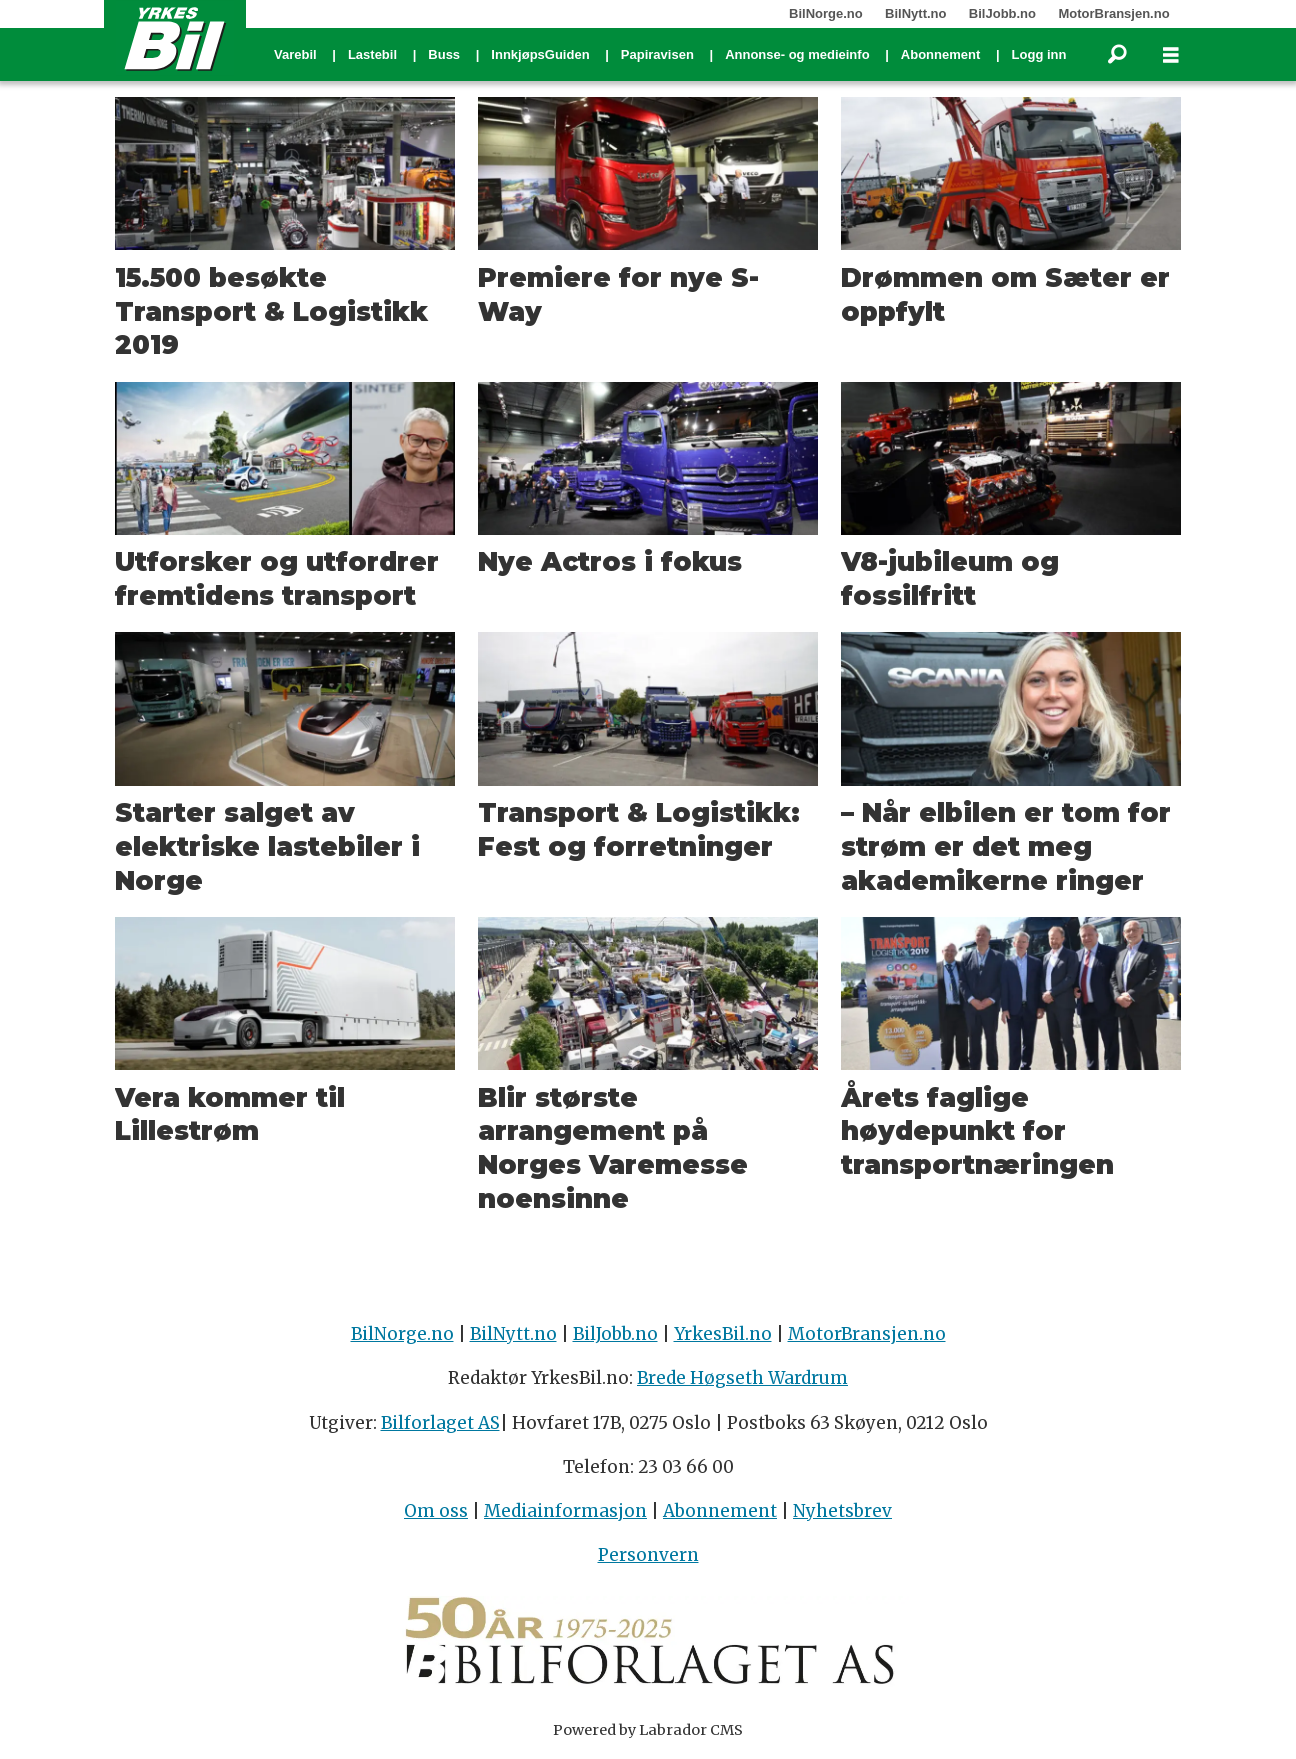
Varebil (295, 54)
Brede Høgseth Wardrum (742, 1378)
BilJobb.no (1002, 13)
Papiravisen (657, 54)
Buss (444, 54)
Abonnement (940, 54)
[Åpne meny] (1171, 55)
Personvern (648, 1555)
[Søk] (1117, 55)
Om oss (436, 1511)
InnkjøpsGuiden (540, 54)
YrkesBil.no (723, 1334)
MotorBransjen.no (1113, 13)
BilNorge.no (826, 13)
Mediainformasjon (565, 1511)
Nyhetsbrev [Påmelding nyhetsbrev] (842, 1511)
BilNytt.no (915, 13)
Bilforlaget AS (440, 1423)
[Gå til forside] (175, 38)
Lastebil (372, 54)
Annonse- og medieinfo (797, 54)
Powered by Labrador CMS (648, 1730)
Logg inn (1039, 54)
